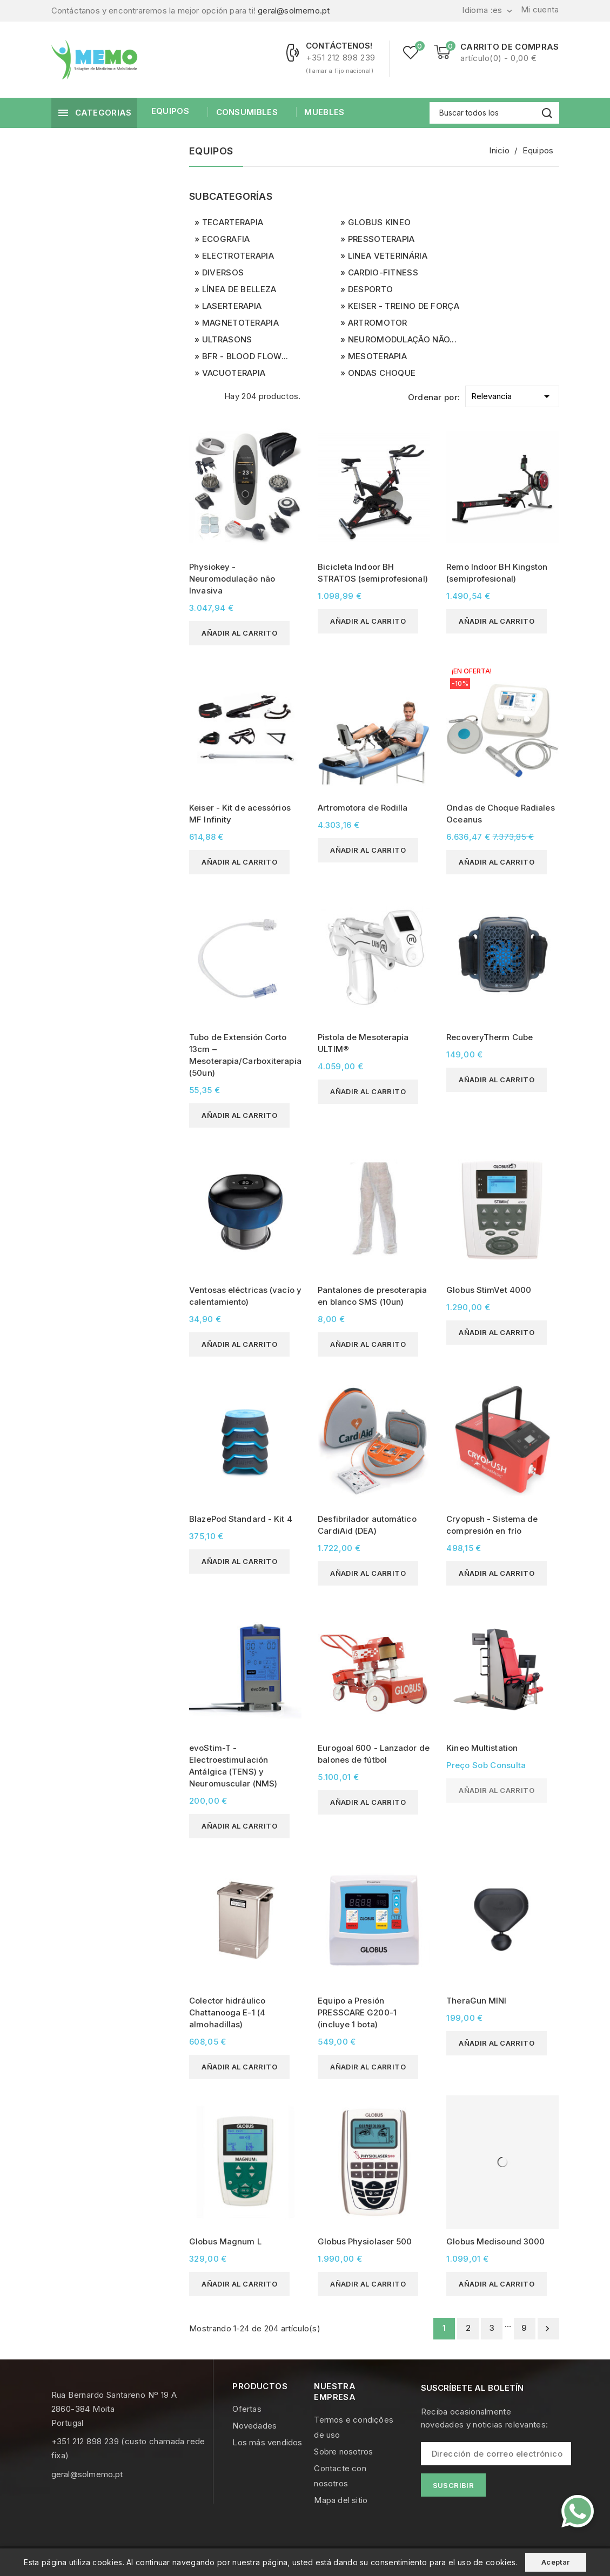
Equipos (170, 111)
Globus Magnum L (225, 2241)
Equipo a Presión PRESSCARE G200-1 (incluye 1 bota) (357, 2012)
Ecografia (226, 239)
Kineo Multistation (482, 1748)
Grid (194, 395)
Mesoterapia (377, 356)
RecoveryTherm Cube (489, 1037)
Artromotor (377, 323)
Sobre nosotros (343, 2451)
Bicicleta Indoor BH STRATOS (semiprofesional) (373, 573)
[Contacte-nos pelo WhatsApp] (577, 2511)
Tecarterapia (233, 222)
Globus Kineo (379, 222)
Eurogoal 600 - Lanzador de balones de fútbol (374, 1754)
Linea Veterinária (387, 256)
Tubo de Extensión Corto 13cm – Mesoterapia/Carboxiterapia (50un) (245, 1055)
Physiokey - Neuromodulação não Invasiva (232, 579)
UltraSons (227, 339)
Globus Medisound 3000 (495, 2241)
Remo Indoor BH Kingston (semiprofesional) (496, 573)
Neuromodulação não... (402, 339)
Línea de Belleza (239, 289)
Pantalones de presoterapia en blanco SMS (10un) (372, 1296)
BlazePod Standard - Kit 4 (240, 1519)
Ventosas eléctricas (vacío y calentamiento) (245, 1296)
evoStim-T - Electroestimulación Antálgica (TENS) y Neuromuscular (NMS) (233, 1766)
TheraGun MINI (476, 2000)
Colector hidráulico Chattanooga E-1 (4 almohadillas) (227, 2012)
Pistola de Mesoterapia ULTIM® (363, 1043)
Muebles (323, 112)
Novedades (254, 2425)
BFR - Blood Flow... (245, 356)
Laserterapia (232, 306)
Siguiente (547, 2328)
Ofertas (246, 2409)
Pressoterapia (381, 239)
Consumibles (245, 112)
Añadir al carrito (239, 633)
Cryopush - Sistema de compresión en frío (492, 1525)
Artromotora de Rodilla (362, 808)
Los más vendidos (267, 2442)
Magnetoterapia (240, 323)
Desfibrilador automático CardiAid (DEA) (367, 1525)
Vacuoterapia (234, 373)
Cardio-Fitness (383, 272)
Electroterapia (238, 256)
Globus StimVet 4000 (488, 1290)
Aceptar (555, 2562)
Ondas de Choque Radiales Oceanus (500, 814)
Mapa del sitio (340, 2500)
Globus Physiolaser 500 (365, 2241)
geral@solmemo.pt (294, 10)
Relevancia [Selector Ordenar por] (512, 394)
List (213, 395)
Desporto (370, 289)
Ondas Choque (382, 373)
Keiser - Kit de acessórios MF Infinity (240, 814)
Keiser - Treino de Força (403, 306)
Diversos (223, 272)
